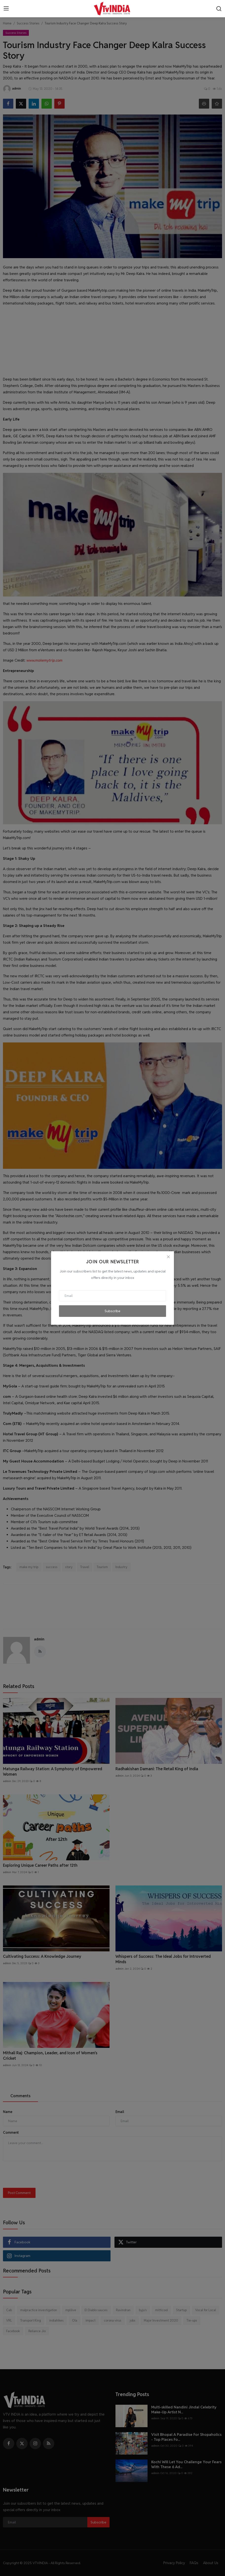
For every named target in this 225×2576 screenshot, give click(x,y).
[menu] (6, 8)
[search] (219, 8)
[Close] (168, 1257)
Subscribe (112, 1311)
